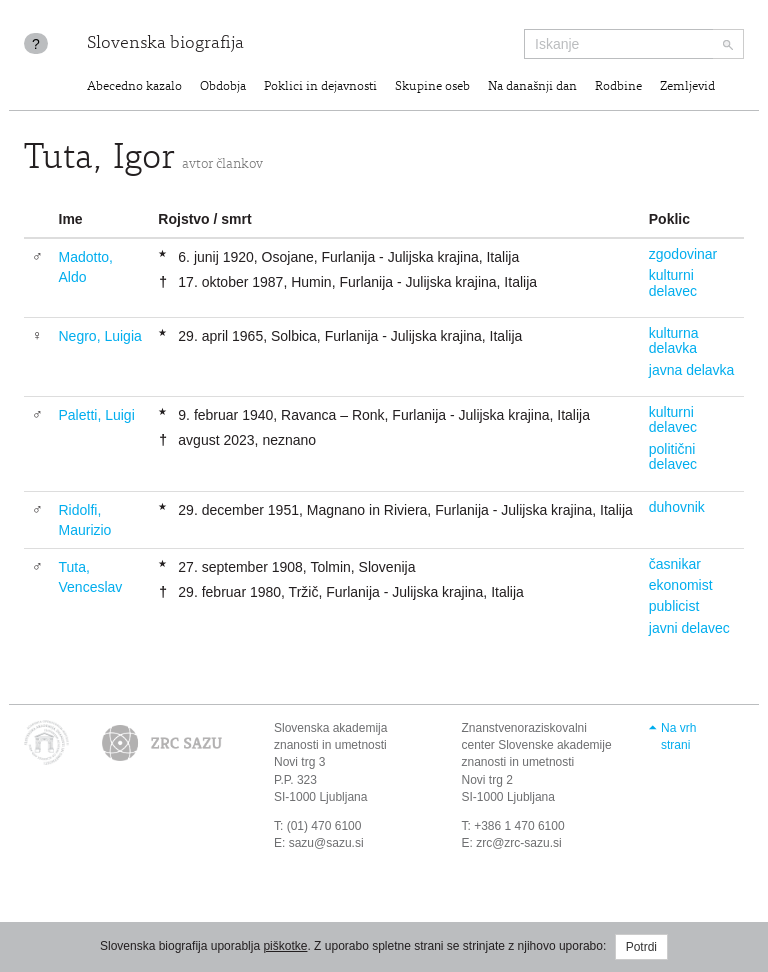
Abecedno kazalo (134, 87)
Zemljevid (687, 87)
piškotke (285, 946)
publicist (674, 606)
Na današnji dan (532, 87)
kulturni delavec (673, 282)
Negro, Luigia (100, 336)
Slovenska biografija (165, 44)
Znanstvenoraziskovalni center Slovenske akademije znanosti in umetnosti (537, 745)
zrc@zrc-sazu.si (519, 843)
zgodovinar (683, 254)
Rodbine (618, 87)
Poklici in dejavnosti (320, 87)
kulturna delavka (674, 340)
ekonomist (681, 585)
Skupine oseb (432, 87)
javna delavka (692, 370)
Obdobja (223, 87)
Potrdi (641, 947)
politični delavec (673, 456)
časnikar (675, 564)
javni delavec (689, 628)
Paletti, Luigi (97, 415)
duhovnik (677, 507)
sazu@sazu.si (326, 843)
